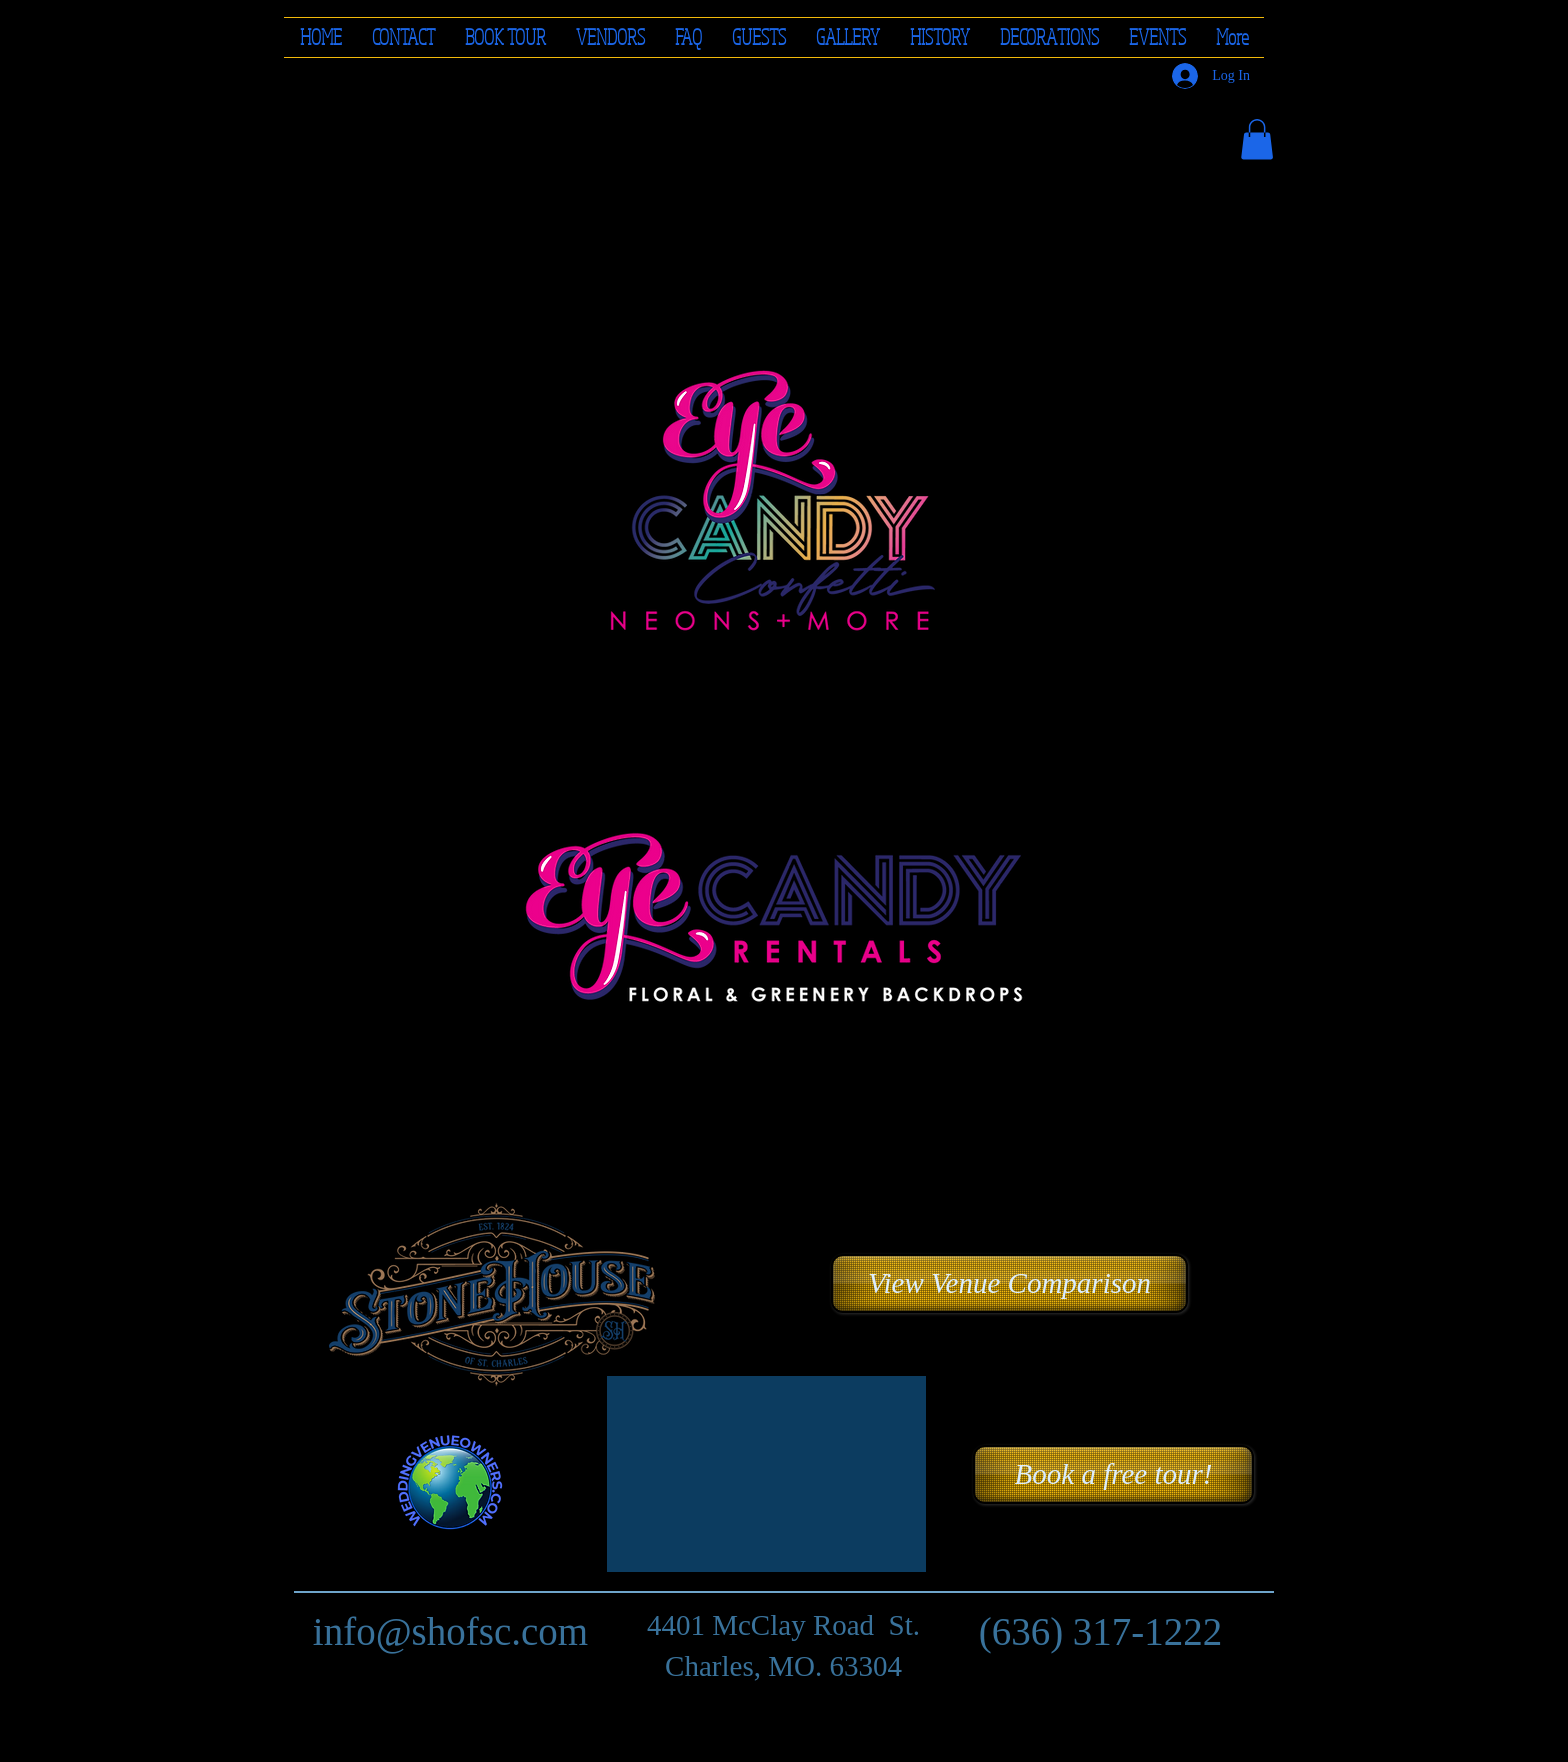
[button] (610, 37)
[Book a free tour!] (1113, 1474)
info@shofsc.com (450, 1631)
